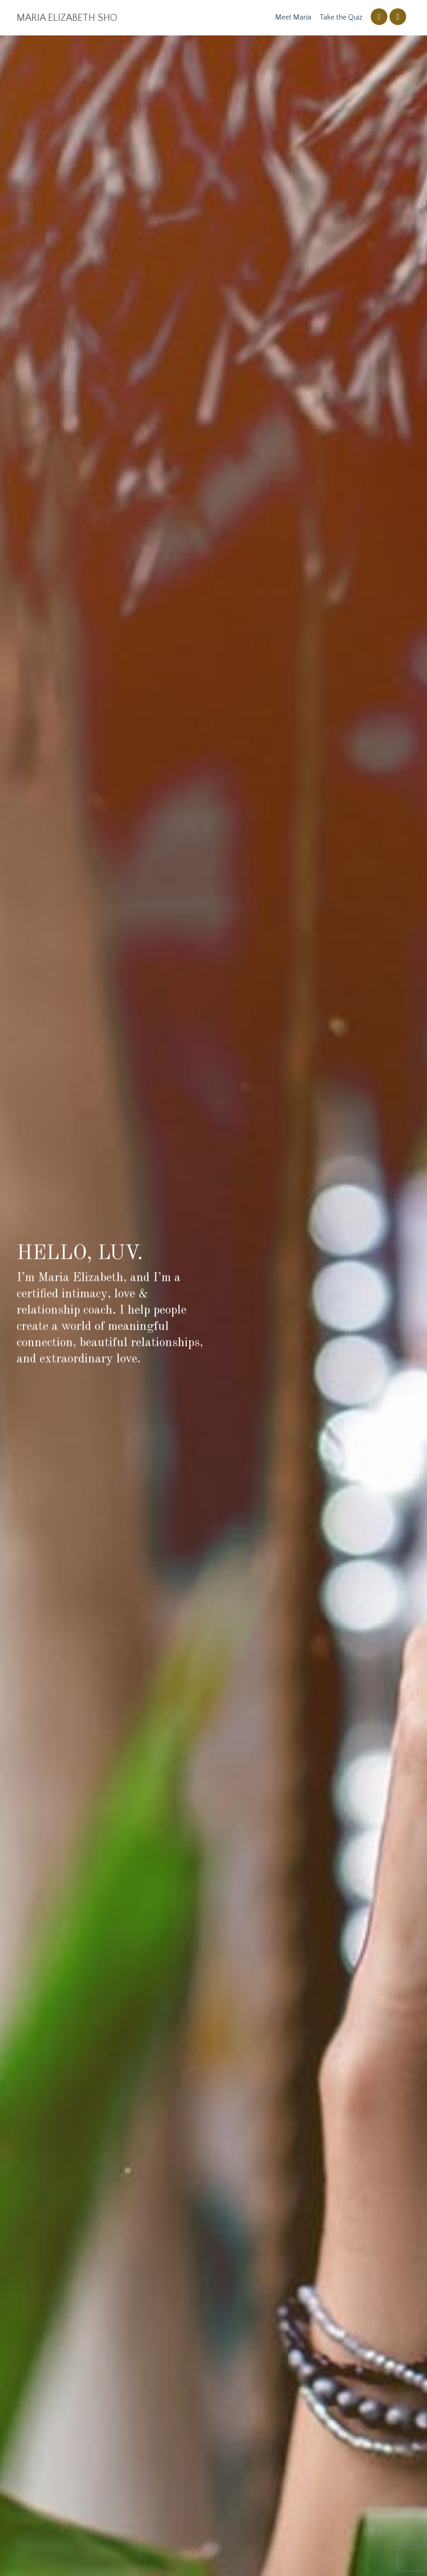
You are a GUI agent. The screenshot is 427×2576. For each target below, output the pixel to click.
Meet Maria (293, 17)
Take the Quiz (340, 17)
